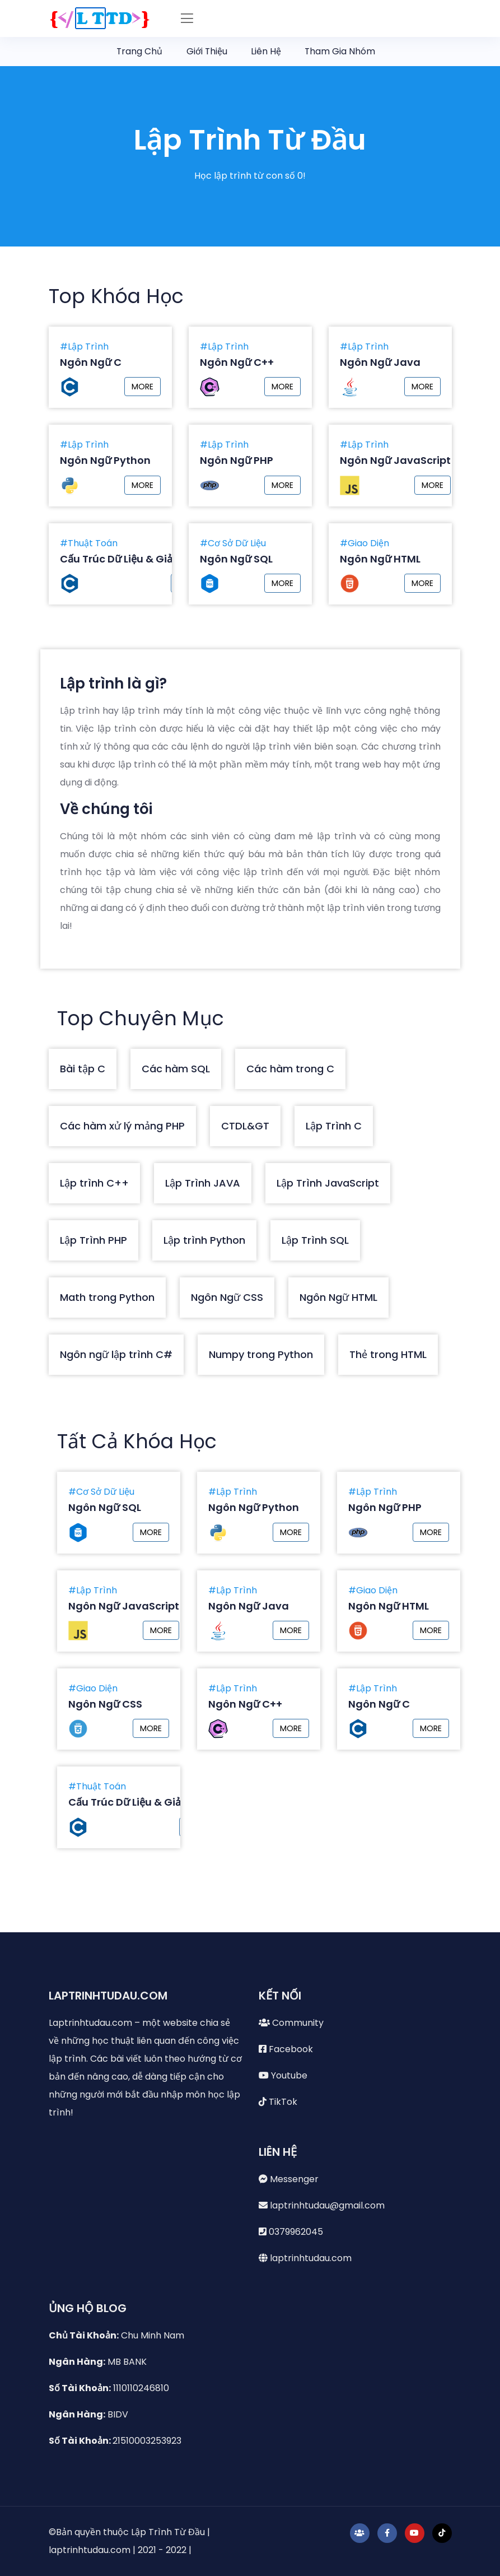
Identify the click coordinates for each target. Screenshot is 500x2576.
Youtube (283, 2075)
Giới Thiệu (206, 51)
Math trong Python (107, 1297)
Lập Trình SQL (315, 1240)
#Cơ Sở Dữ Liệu (233, 543)
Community (291, 2022)
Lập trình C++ (94, 1183)
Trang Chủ (137, 51)
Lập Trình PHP (93, 1240)
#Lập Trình (84, 346)
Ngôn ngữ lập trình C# (116, 1354)
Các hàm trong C (290, 1069)
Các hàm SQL (176, 1069)
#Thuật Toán (89, 543)
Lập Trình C (334, 1126)
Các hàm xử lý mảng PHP (122, 1126)
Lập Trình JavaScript (328, 1183)
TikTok (278, 2101)
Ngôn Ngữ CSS (227, 1297)
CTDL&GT (245, 1126)
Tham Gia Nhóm (346, 49)
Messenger (289, 2179)
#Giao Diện (364, 543)
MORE (142, 387)
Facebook (286, 2049)
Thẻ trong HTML (388, 1354)
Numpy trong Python (261, 1354)
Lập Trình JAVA (202, 1183)
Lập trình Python (204, 1240)
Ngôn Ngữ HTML (338, 1297)
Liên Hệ (266, 51)
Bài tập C (82, 1069)
